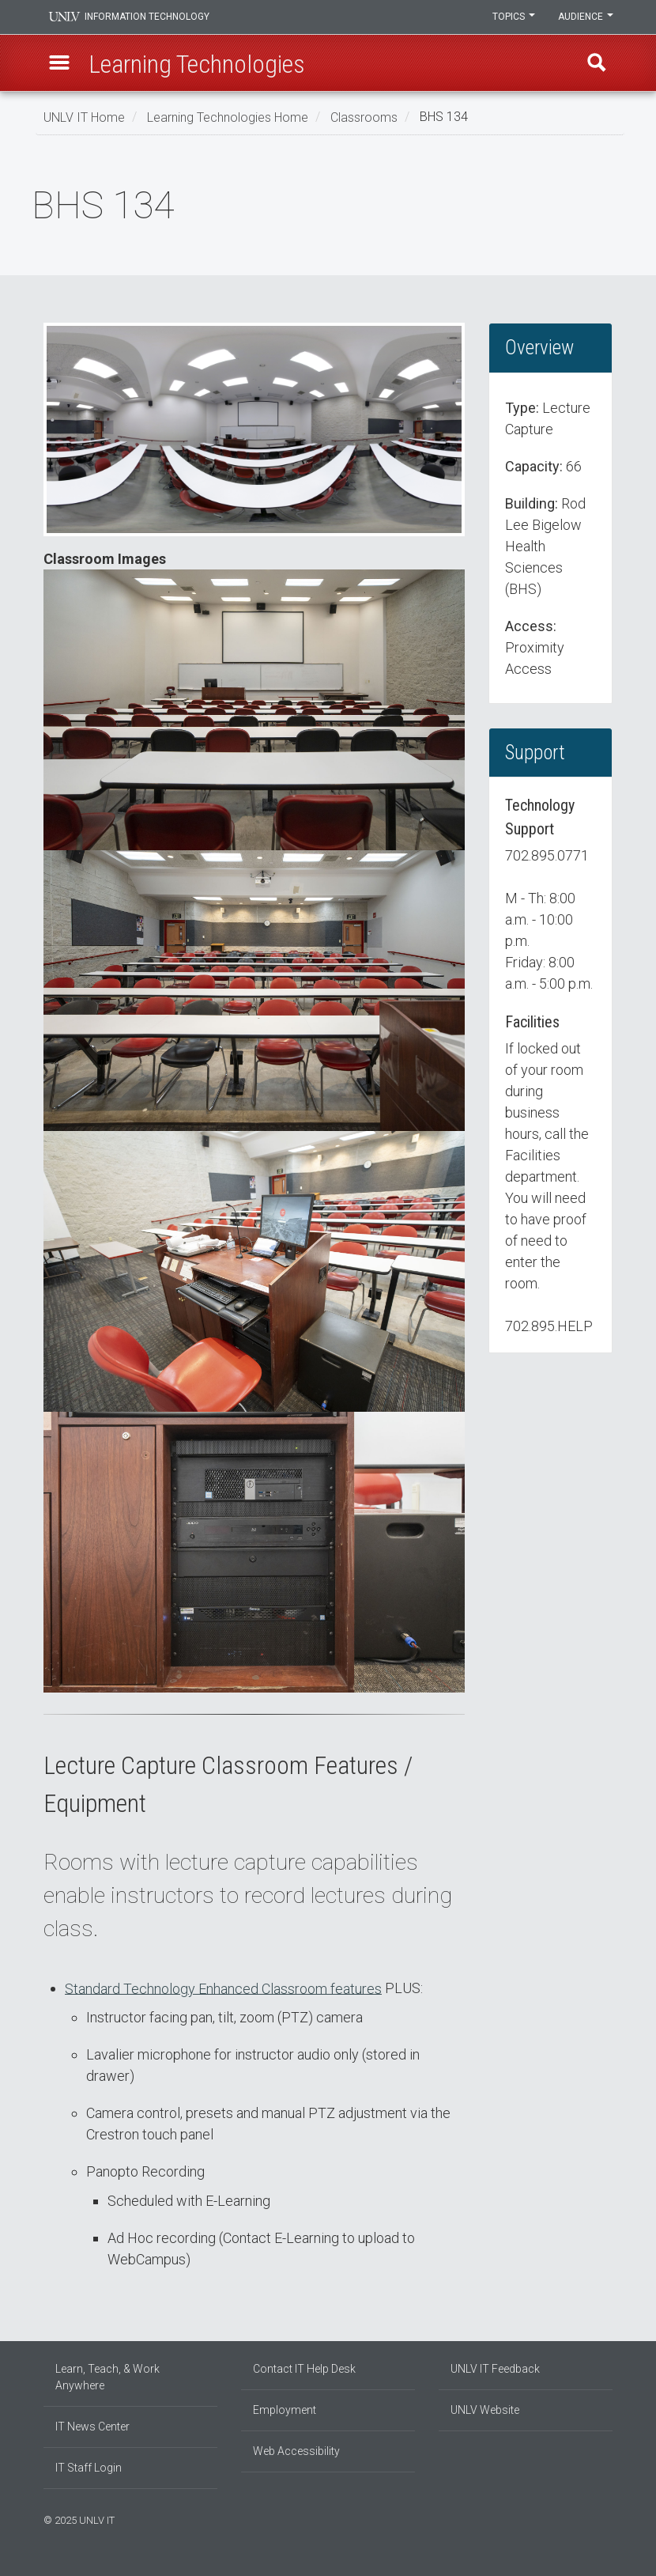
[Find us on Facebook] (577, 2518)
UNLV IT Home (84, 116)
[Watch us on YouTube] (609, 2518)
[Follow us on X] (601, 2518)
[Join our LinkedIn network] (593, 2518)
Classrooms (364, 116)
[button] (60, 64)
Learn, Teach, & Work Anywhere (107, 2377)
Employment (284, 2410)
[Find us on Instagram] (585, 2518)
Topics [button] (512, 17)
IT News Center (92, 2426)
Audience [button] (585, 17)
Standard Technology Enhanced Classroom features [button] (223, 1988)
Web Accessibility (296, 2451)
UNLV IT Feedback (495, 2368)
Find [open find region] (595, 64)
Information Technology (151, 17)
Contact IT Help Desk (304, 2368)
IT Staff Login (88, 2467)
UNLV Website (485, 2410)
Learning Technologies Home (227, 116)
